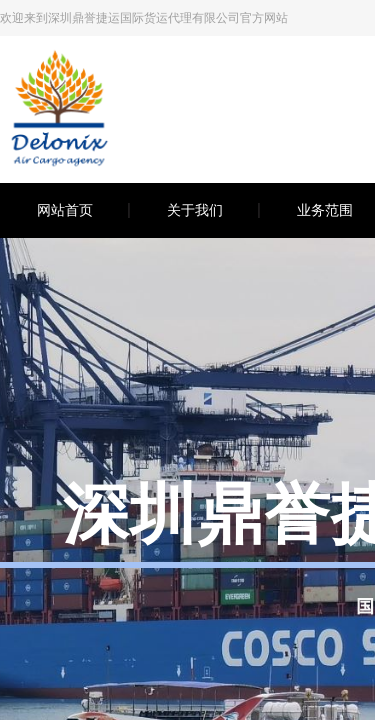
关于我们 (195, 210)
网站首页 (65, 210)
